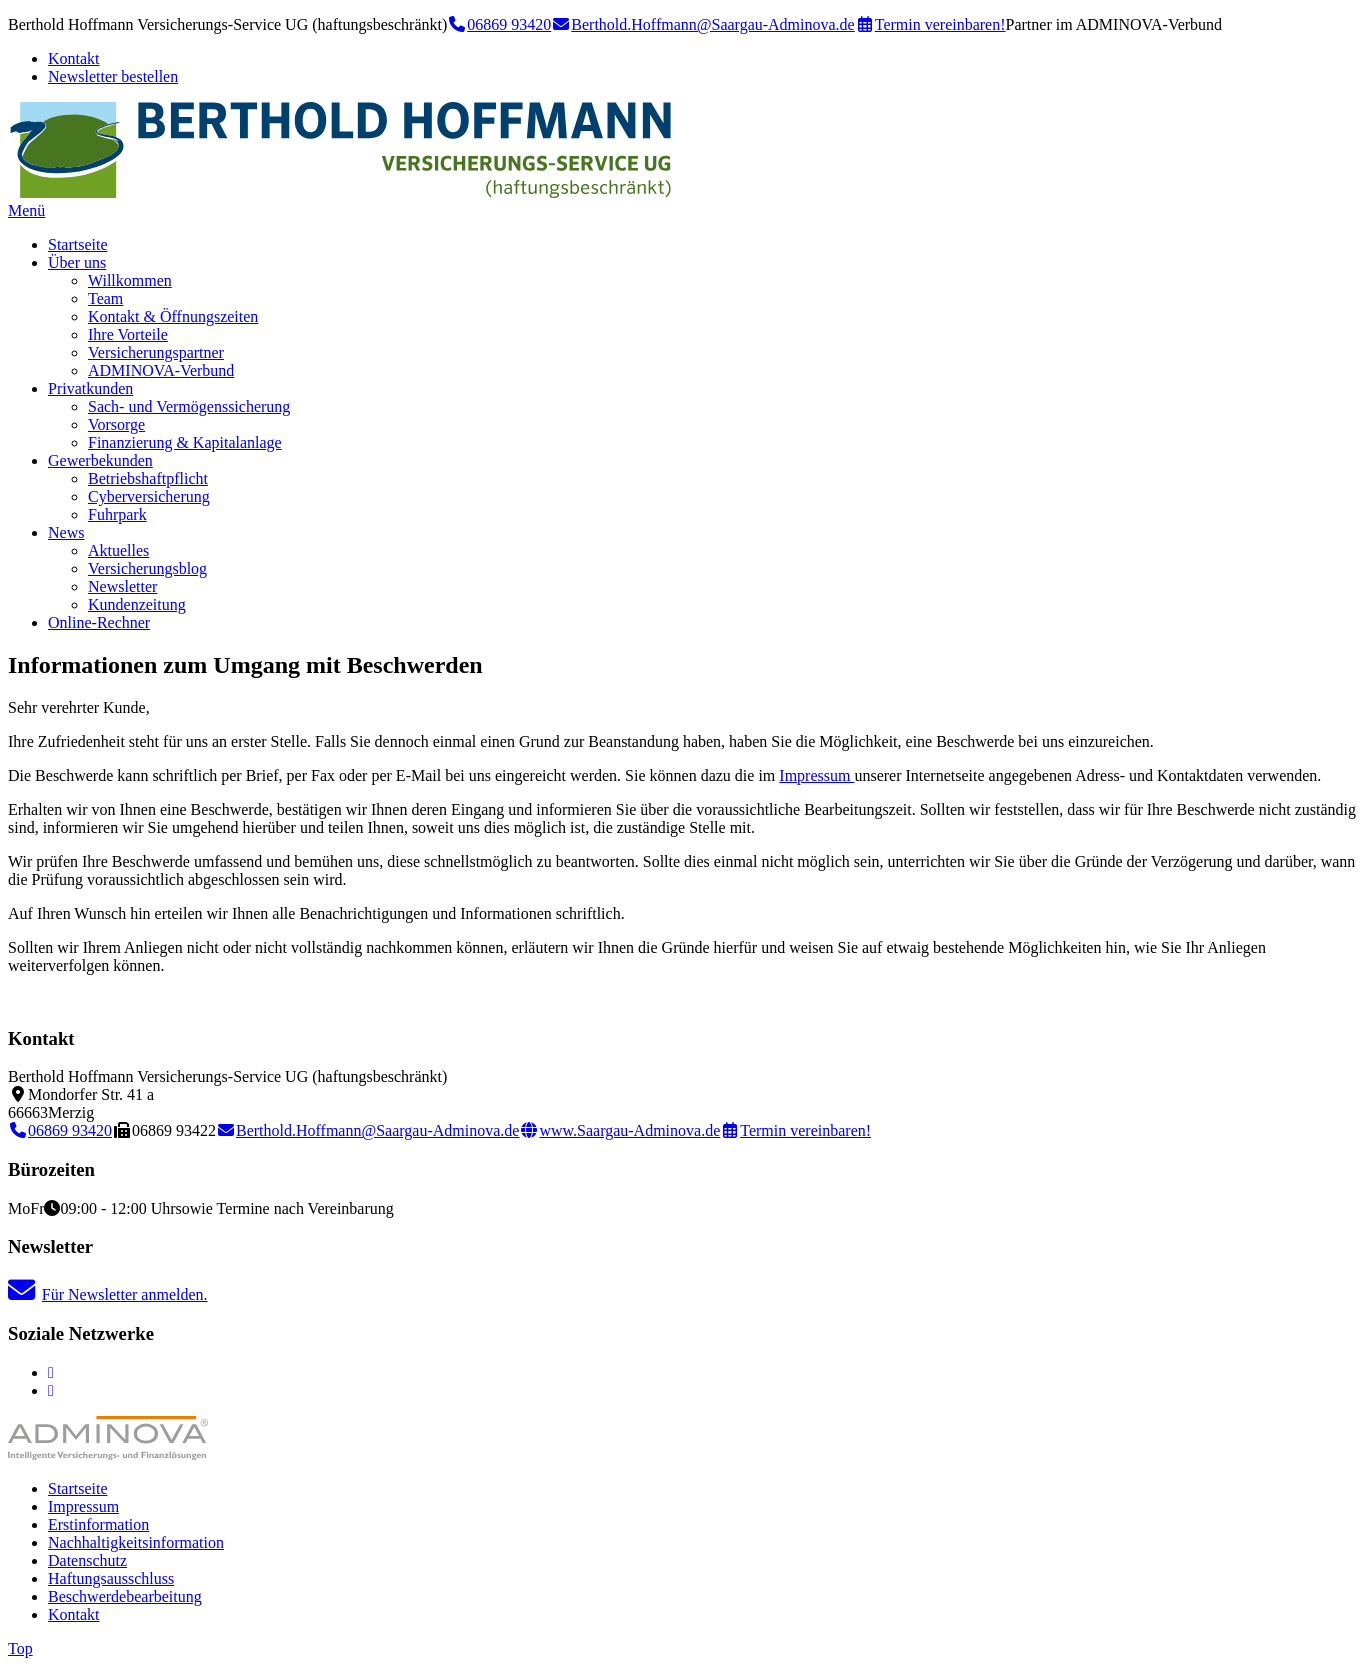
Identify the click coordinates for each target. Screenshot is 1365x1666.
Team (105, 298)
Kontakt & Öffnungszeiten (173, 316)
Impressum (816, 775)
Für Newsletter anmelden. (108, 1294)
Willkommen (130, 280)
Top (20, 1648)
